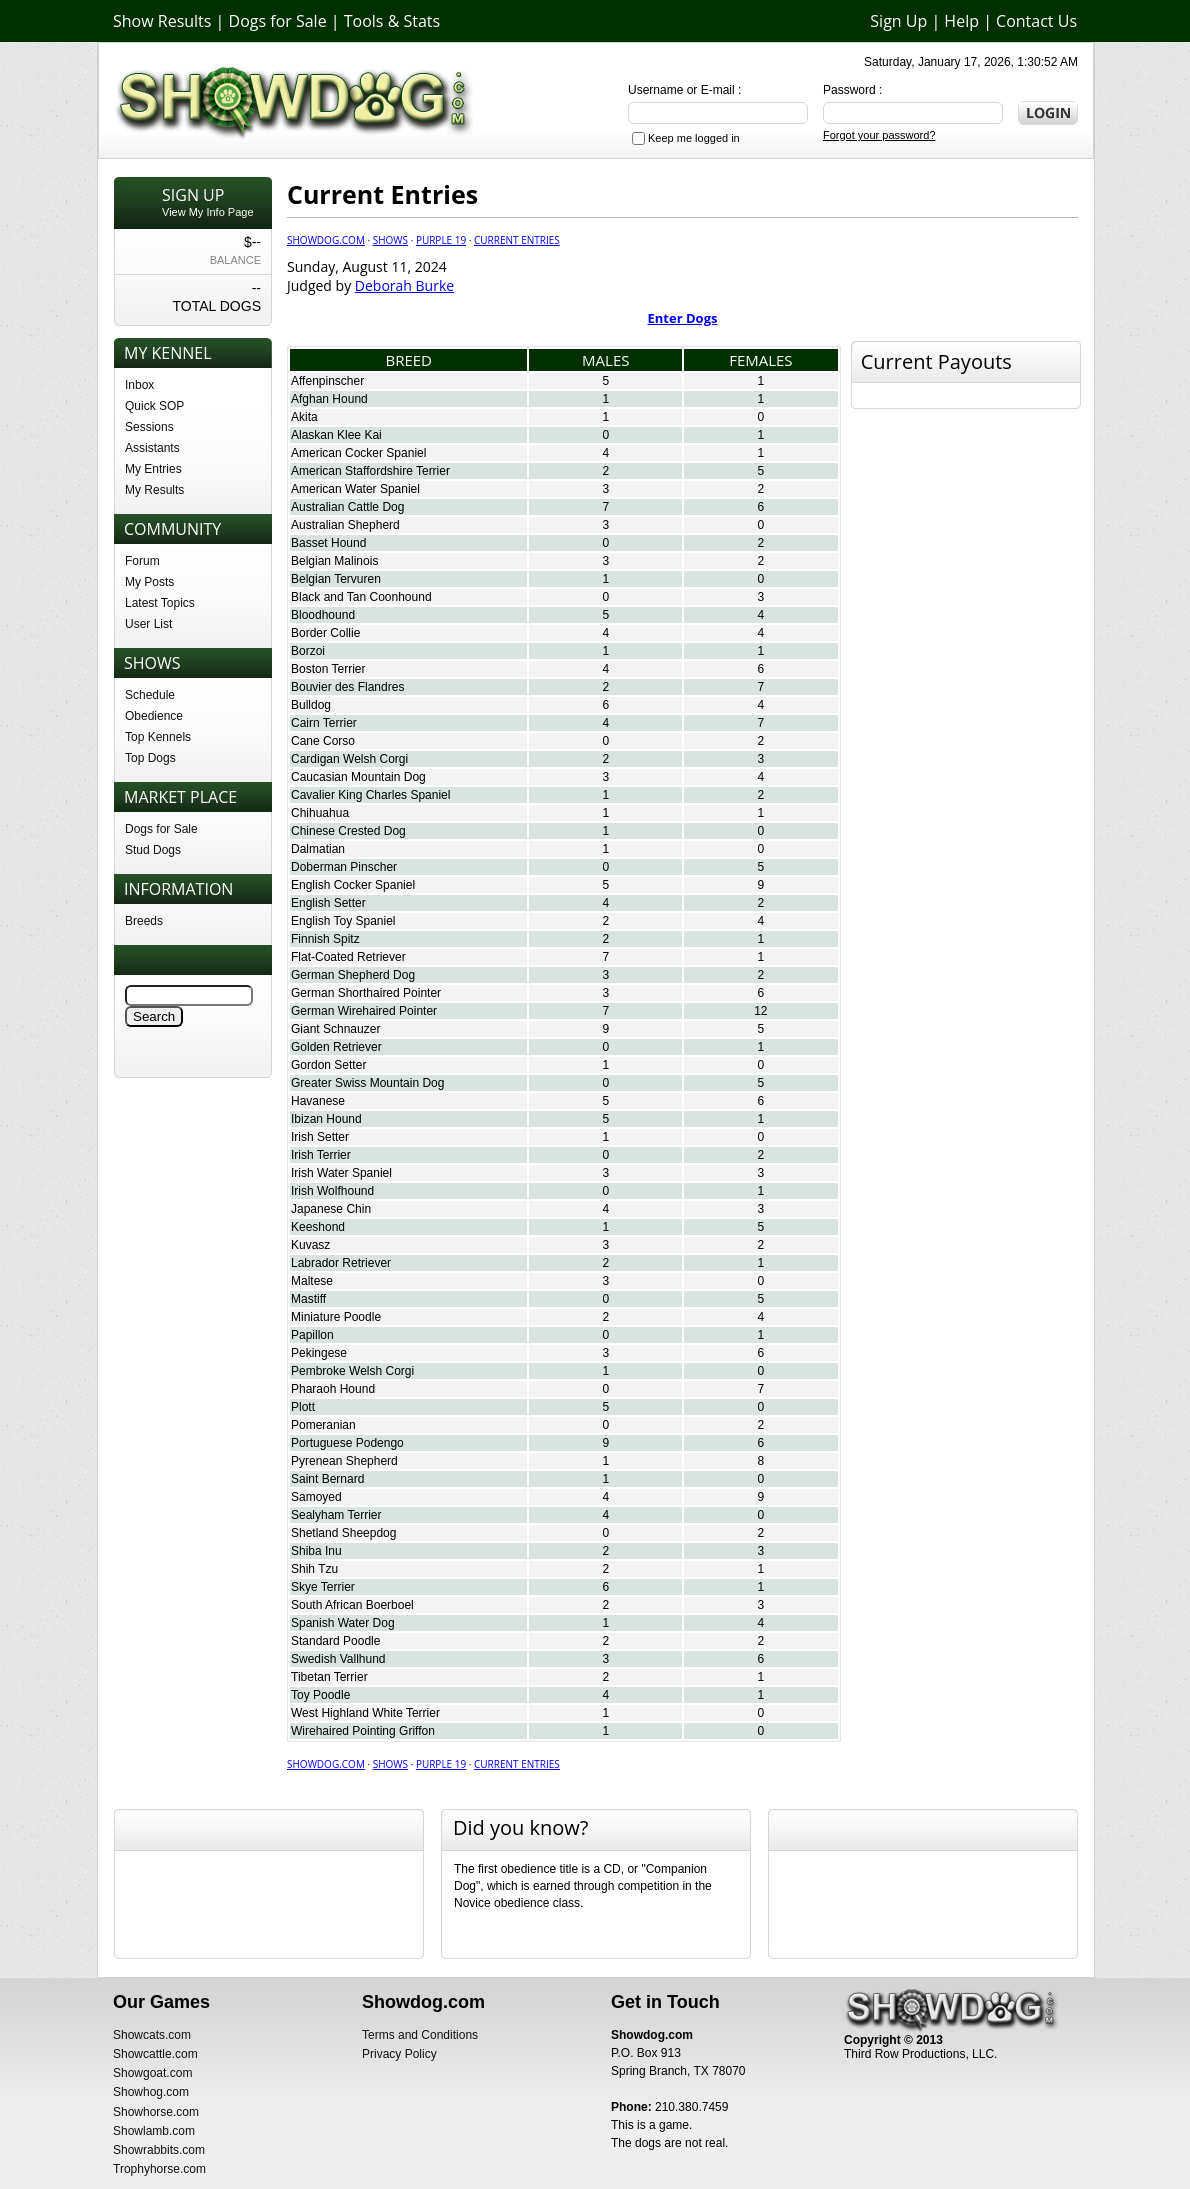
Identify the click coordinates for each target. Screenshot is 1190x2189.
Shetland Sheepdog (343, 1533)
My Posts (149, 582)
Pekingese (319, 1353)
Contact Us (1036, 21)
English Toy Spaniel (343, 921)
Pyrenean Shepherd (344, 1461)
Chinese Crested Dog (348, 831)
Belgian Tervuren (336, 579)
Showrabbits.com (159, 2150)
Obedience (154, 716)
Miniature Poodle (336, 1317)
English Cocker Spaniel (353, 885)
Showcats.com (152, 2035)
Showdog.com (326, 240)
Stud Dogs (153, 850)
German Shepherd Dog (353, 975)
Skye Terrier (323, 1587)
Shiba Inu (316, 1551)
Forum (142, 561)
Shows (390, 240)
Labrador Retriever (341, 1263)
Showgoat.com (152, 2073)
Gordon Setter (328, 1065)
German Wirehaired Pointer (364, 1011)
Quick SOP (154, 406)
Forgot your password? (879, 135)
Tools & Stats (392, 21)
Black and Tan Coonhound (361, 597)
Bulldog (311, 705)
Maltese (312, 1281)
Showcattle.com (155, 2054)
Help (961, 21)
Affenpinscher (327, 381)
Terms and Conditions (420, 2035)
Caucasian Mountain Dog (358, 777)
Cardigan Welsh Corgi (349, 759)
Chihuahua (320, 813)
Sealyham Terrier (336, 1515)
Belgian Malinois (334, 561)
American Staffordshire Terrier (370, 471)
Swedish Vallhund (338, 1659)
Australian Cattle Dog (347, 507)
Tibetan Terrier (329, 1677)
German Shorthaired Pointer (366, 993)
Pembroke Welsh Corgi (352, 1371)
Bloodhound (323, 615)
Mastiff (308, 1299)
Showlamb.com (154, 2131)
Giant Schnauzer (335, 1029)
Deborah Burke (404, 285)
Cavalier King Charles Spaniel (370, 795)
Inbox (139, 385)
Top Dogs (150, 758)
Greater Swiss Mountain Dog (367, 1083)
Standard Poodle (335, 1641)
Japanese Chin (331, 1209)
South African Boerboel (352, 1605)
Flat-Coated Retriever (348, 957)
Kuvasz (310, 1245)
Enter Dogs (683, 318)
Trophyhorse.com (159, 2169)
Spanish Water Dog (343, 1623)
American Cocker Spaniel (358, 453)
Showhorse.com (156, 2112)
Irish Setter (320, 1137)
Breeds (144, 921)
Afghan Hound (329, 399)
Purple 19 (441, 240)
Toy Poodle (320, 1695)
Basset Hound (328, 543)
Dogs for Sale (278, 21)
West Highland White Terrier (365, 1713)
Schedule (150, 695)
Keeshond (318, 1227)
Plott (303, 1407)
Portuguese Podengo (347, 1443)
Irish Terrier (321, 1155)
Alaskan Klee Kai (336, 435)
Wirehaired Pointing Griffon (363, 1731)
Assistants (152, 448)
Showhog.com (151, 2092)
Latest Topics (160, 603)
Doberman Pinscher (344, 867)
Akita (304, 417)
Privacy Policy (399, 2054)
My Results (154, 490)
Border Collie (325, 633)
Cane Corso (323, 741)
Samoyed (316, 1497)
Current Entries (517, 240)
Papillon (312, 1335)
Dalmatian (318, 849)
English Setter (328, 903)
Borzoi (308, 651)
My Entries (153, 469)
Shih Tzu (314, 1569)
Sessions (149, 427)
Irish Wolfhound (332, 1191)
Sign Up (898, 21)
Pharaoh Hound (333, 1389)
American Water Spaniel (355, 489)
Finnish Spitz (325, 939)
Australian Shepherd (345, 525)
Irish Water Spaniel (341, 1173)
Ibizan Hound (326, 1119)
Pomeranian (323, 1425)
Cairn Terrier (324, 723)
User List (148, 624)
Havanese (318, 1101)
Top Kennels (158, 737)
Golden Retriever (336, 1047)
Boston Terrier (328, 669)
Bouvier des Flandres (347, 687)
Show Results (162, 21)
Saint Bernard (327, 1479)
